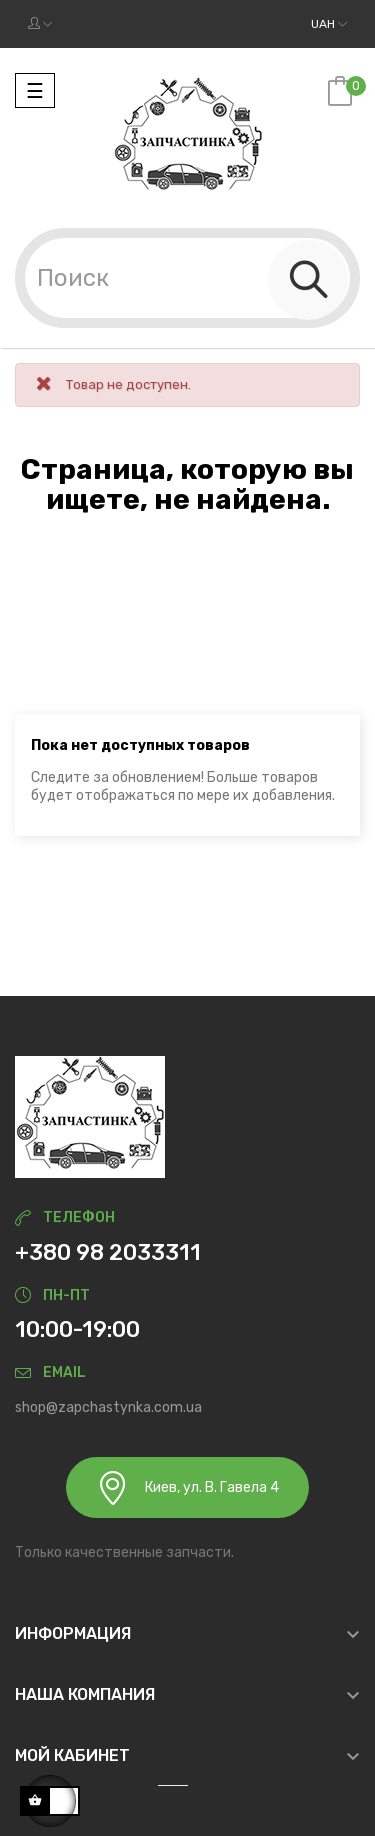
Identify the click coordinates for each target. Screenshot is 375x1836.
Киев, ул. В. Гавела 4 (187, 1487)
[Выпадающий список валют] (329, 24)
